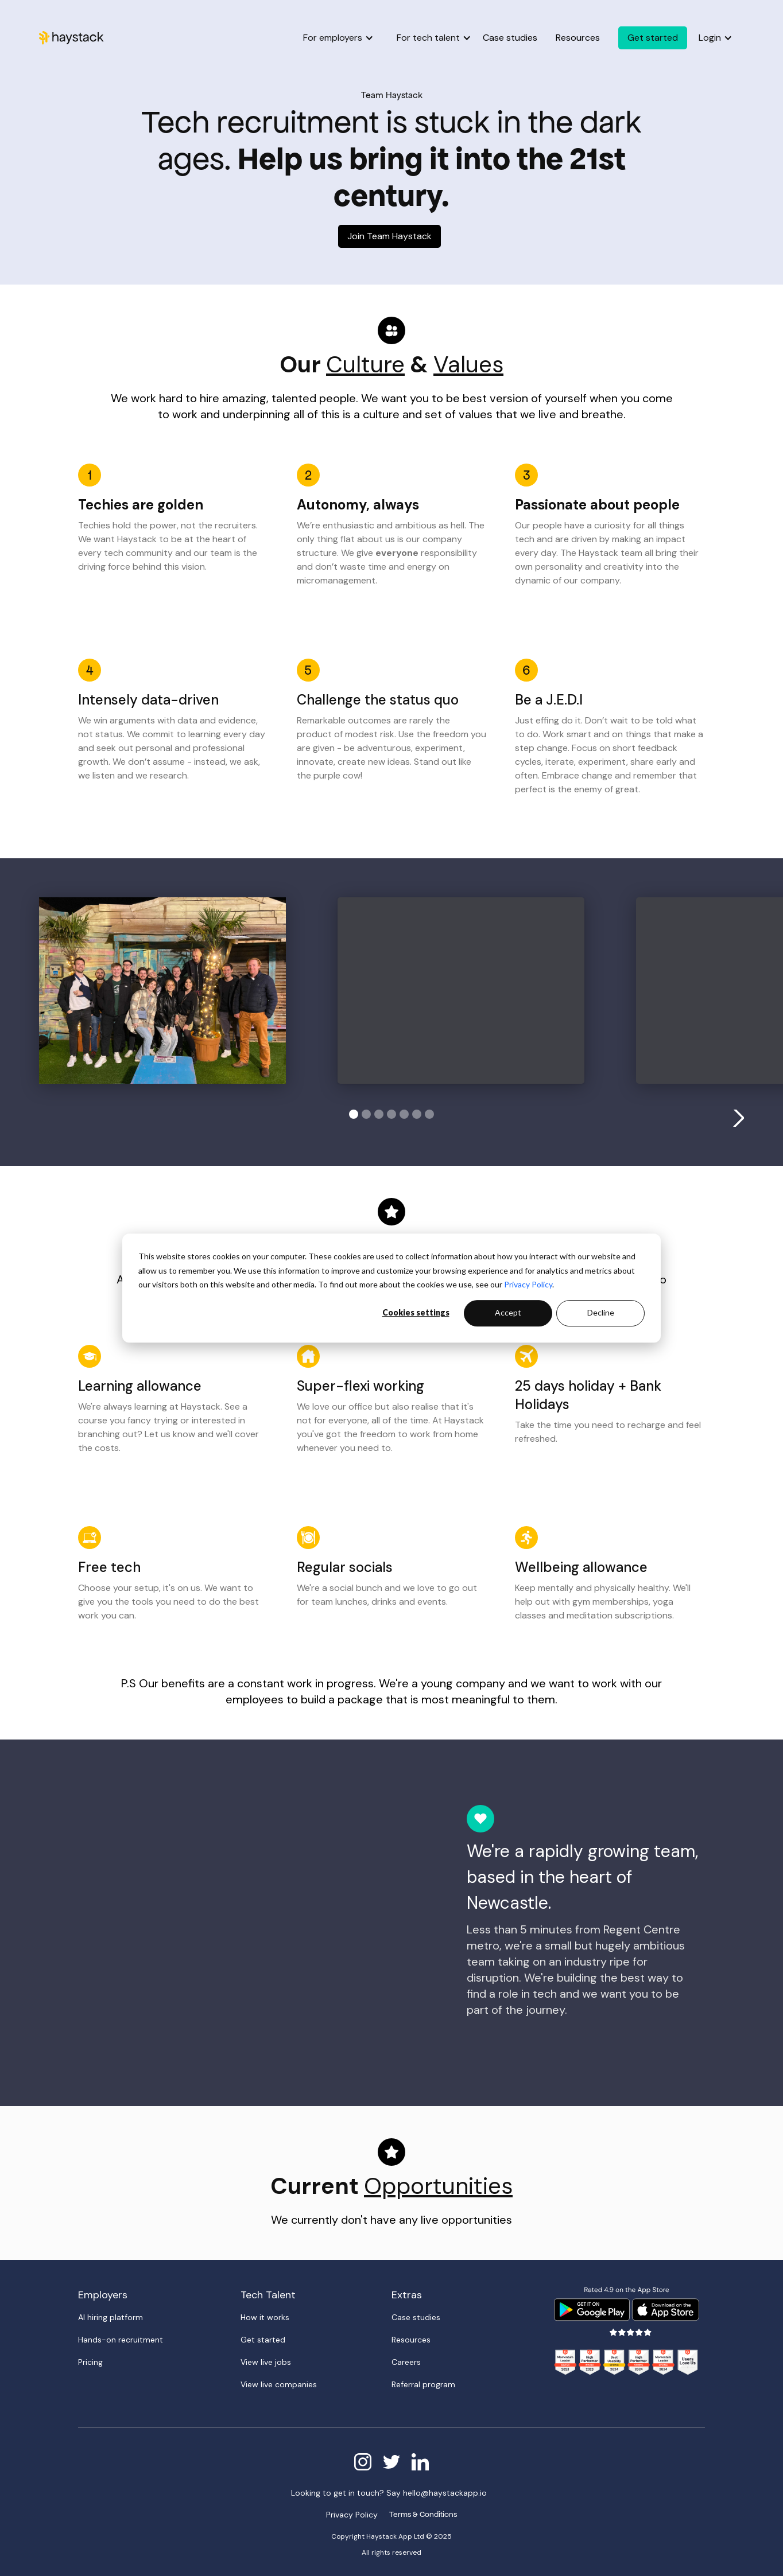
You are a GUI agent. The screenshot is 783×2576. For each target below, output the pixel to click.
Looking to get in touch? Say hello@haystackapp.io (389, 2493)
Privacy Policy (528, 1284)
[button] (338, 37)
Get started (263, 2339)
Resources (578, 38)
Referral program (423, 2384)
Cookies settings (415, 1313)
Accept (508, 1313)
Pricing (90, 2362)
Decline (600, 1313)
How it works (265, 2317)
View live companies (279, 2384)
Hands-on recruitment (120, 2339)
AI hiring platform (110, 2317)
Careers (406, 2362)
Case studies (510, 38)
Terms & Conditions (423, 2514)
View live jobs (266, 2362)
